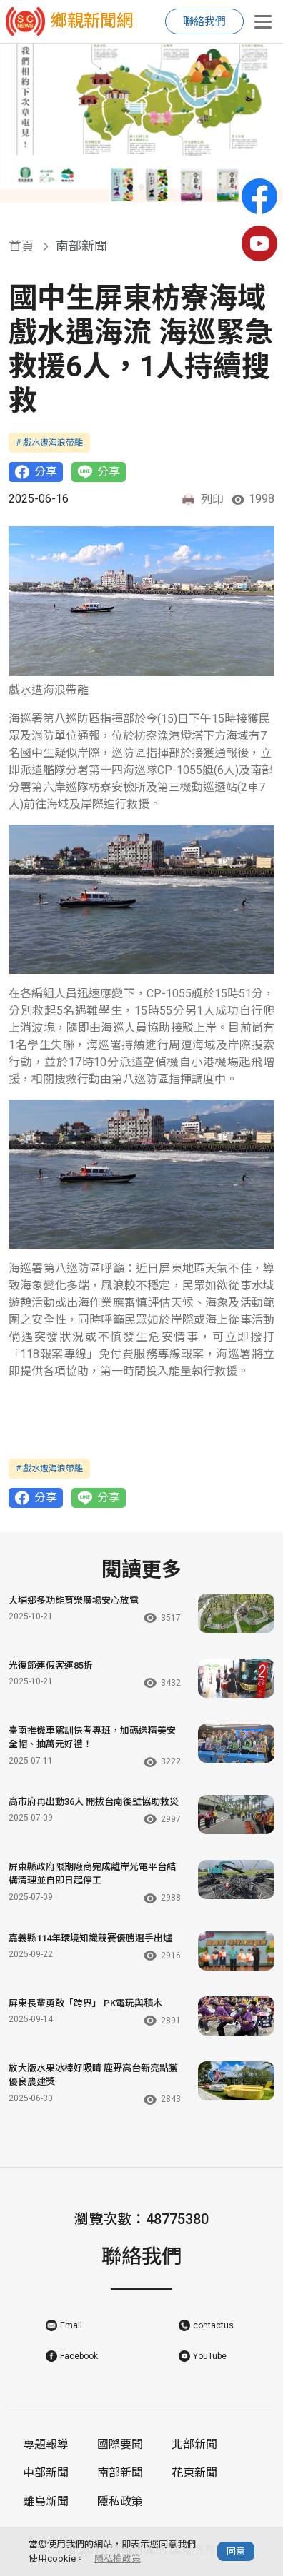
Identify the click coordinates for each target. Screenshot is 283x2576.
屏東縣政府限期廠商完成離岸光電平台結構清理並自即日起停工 (92, 1873)
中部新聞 (46, 2473)
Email (71, 2325)
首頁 (21, 245)
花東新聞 (194, 2473)
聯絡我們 (204, 21)
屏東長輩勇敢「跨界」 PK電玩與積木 (85, 2003)
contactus (213, 2325)
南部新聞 (120, 2473)
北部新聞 (194, 2444)
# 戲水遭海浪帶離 (49, 443)
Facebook (79, 2356)
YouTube (210, 2356)
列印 (202, 500)
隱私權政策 (117, 2558)
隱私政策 (120, 2501)
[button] (130, 187)
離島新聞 (46, 2501)
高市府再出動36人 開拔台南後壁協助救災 (94, 1801)
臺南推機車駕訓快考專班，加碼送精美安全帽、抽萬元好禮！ (92, 1737)
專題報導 (46, 2444)
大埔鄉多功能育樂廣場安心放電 (74, 1600)
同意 (236, 2551)
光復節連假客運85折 (51, 1665)
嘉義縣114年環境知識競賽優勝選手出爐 (90, 1938)
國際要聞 (120, 2444)
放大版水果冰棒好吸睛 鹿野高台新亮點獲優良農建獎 (93, 2075)
